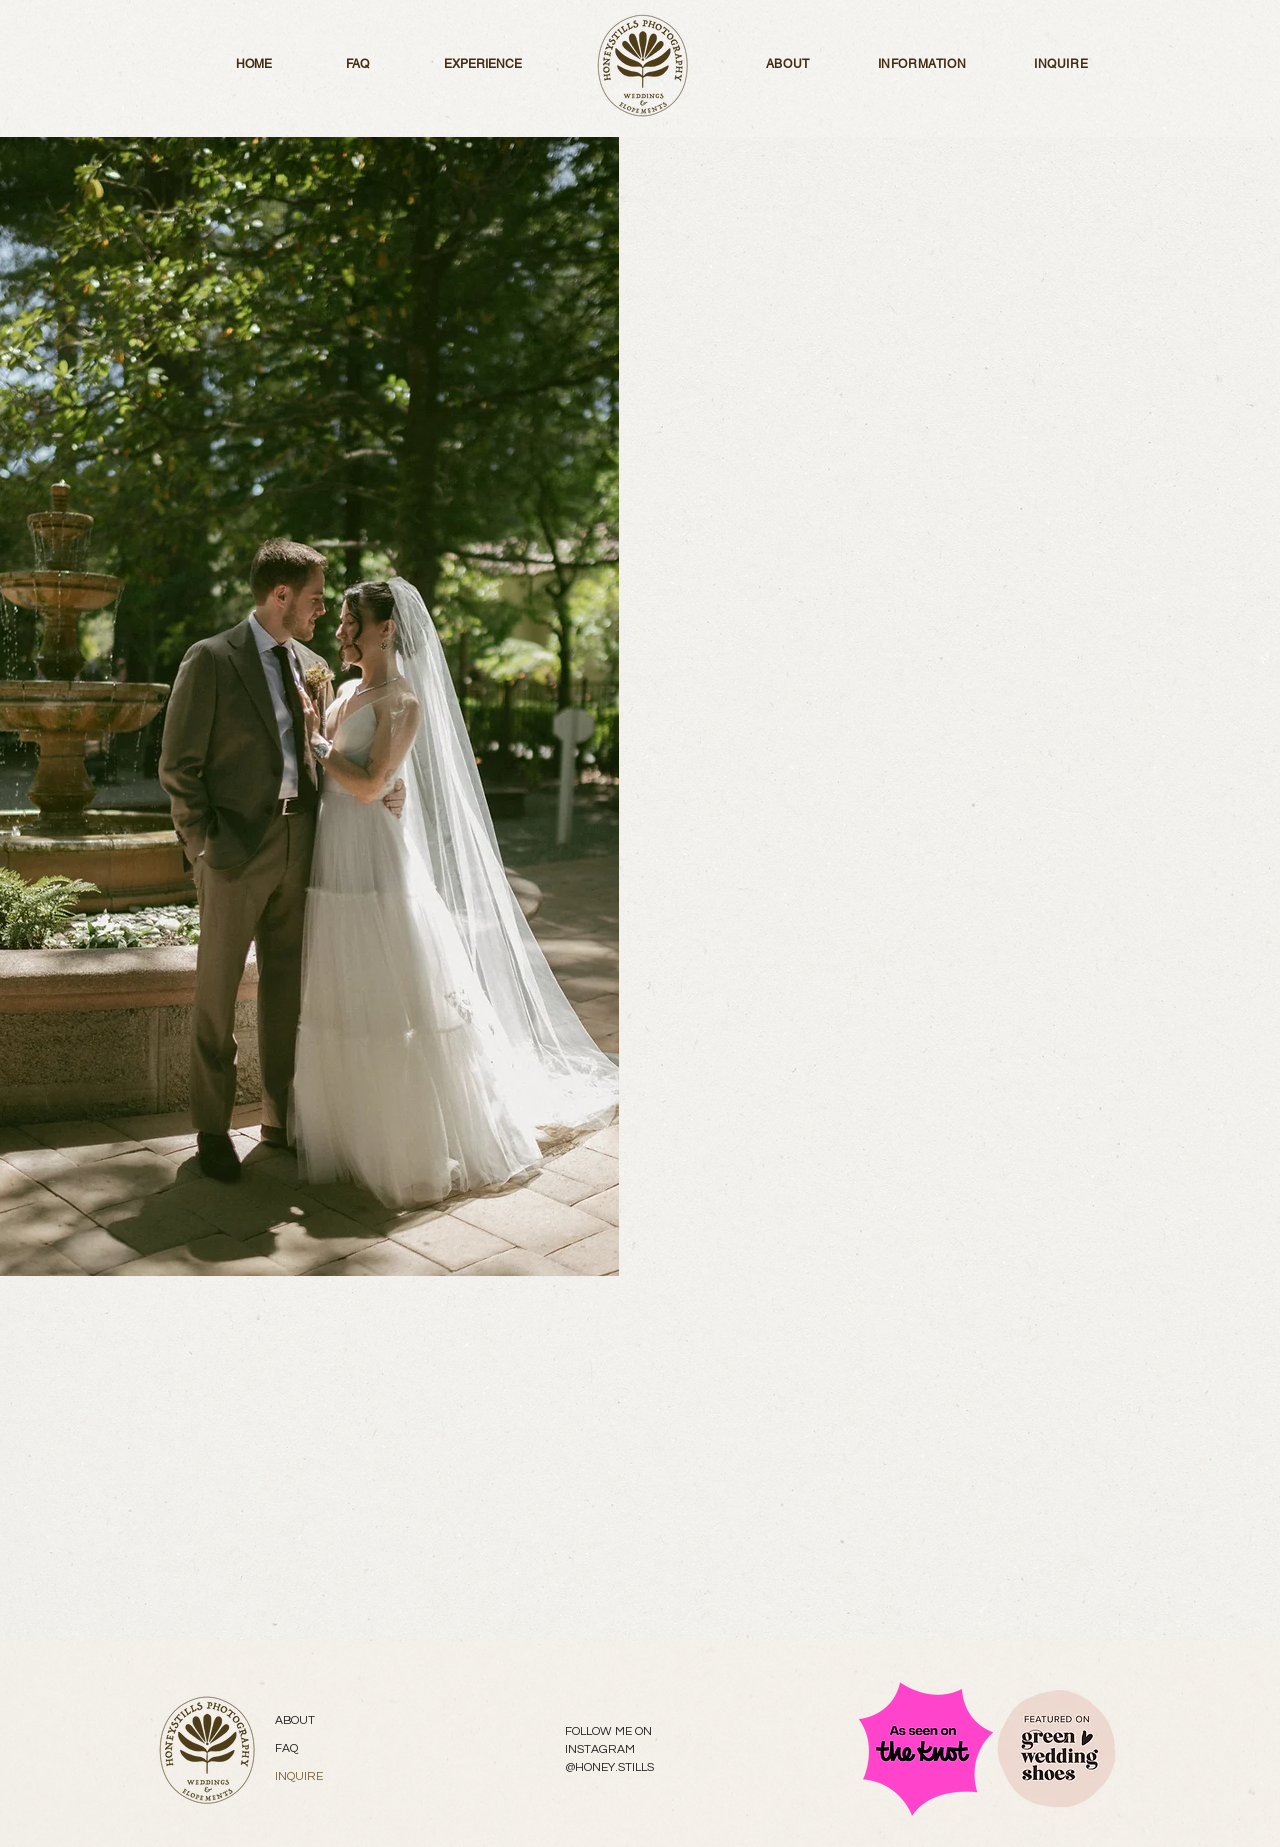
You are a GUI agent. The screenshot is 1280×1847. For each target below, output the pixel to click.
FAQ (286, 1748)
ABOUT (295, 1720)
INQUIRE (299, 1776)
